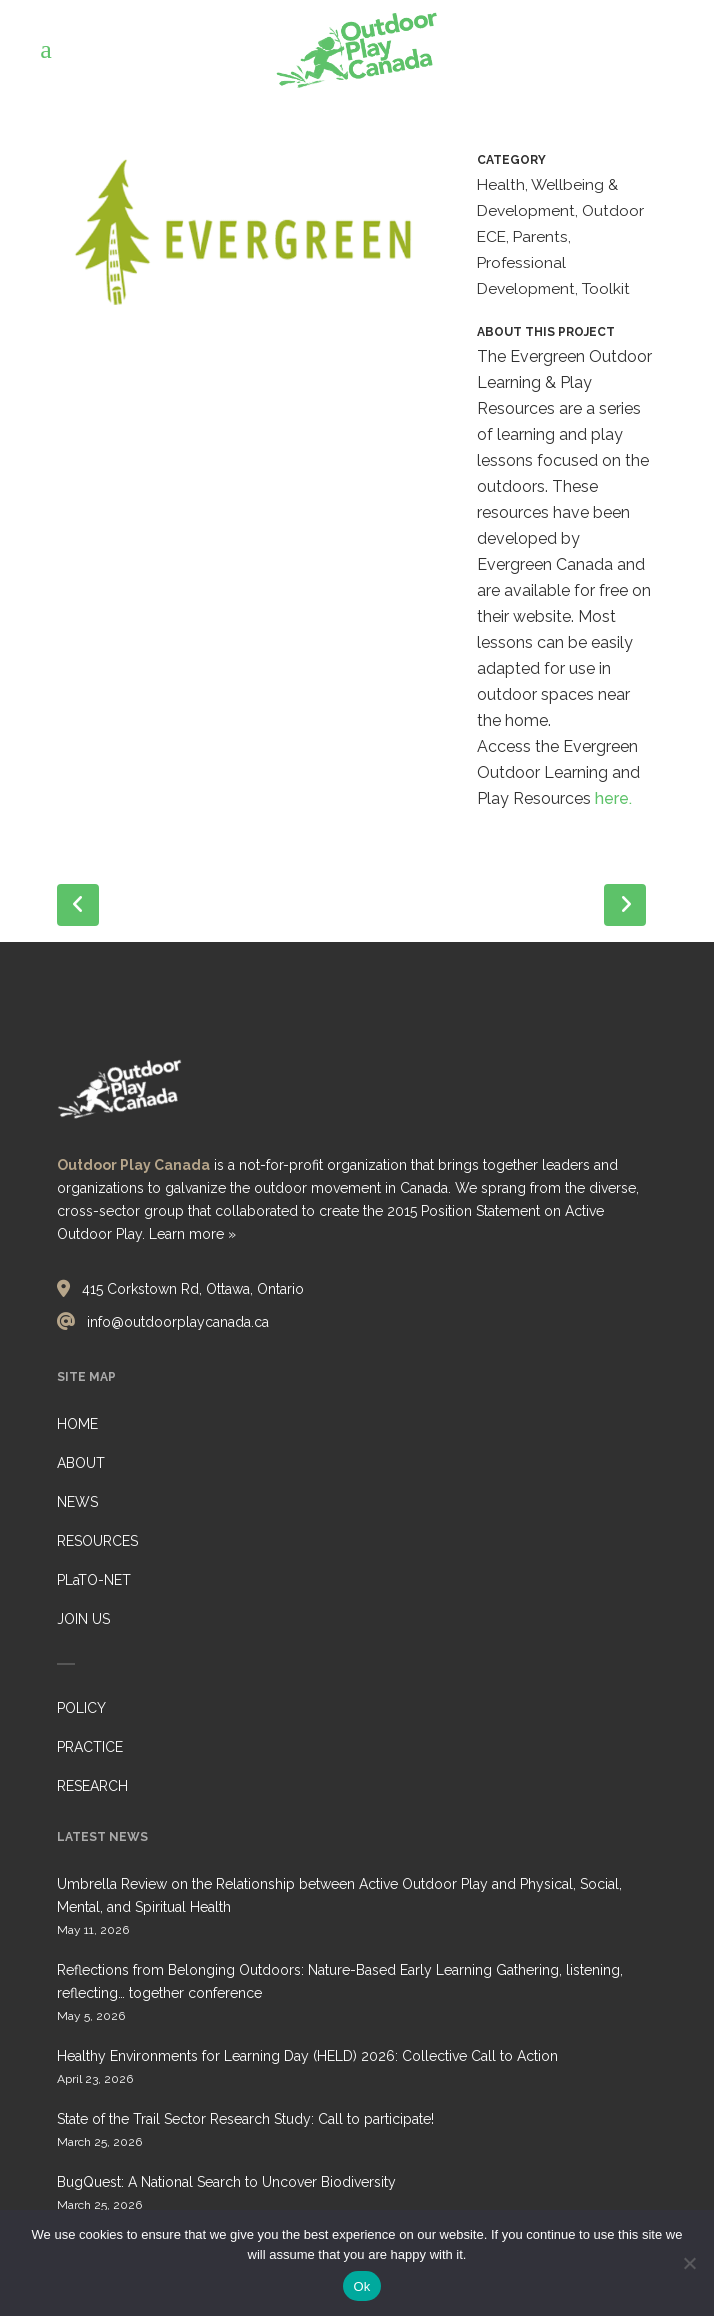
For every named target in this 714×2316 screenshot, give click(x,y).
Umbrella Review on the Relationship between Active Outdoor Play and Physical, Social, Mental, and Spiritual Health (339, 1895)
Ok (361, 2286)
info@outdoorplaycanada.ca (178, 1322)
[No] (689, 2263)
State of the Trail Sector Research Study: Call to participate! (245, 2119)
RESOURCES (97, 1541)
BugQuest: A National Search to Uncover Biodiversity (226, 2182)
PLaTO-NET (94, 1580)
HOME (77, 1424)
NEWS (77, 1502)
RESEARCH (92, 1786)
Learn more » (192, 1234)
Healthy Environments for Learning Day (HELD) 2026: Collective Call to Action (307, 2056)
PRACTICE (90, 1747)
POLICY (81, 1708)
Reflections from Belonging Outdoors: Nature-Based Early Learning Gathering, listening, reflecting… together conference (340, 1981)
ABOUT (81, 1463)
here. (613, 798)
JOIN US (83, 1619)
